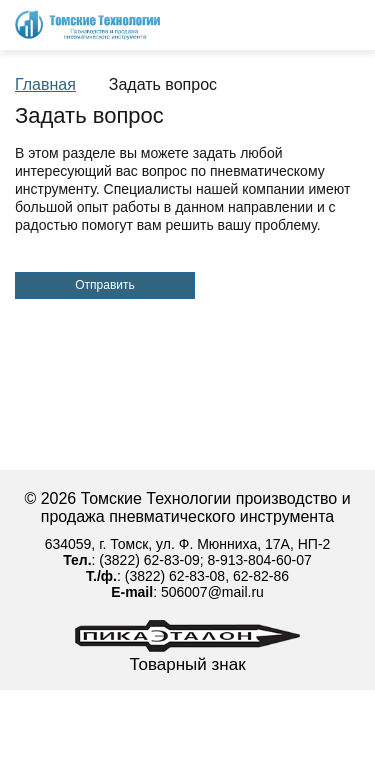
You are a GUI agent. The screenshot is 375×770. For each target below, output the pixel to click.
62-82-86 (261, 576)
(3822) (121, 560)
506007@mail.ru (212, 592)
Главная (45, 84)
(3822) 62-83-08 (175, 576)
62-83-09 (172, 560)
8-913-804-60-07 (260, 560)
